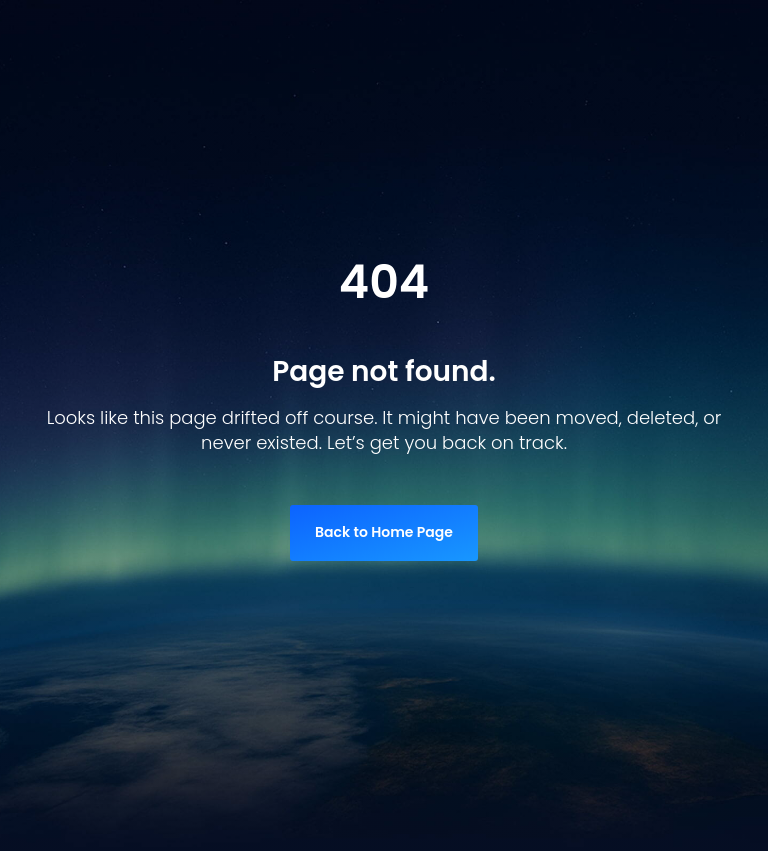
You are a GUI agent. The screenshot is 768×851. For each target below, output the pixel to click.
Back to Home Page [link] (384, 532)
